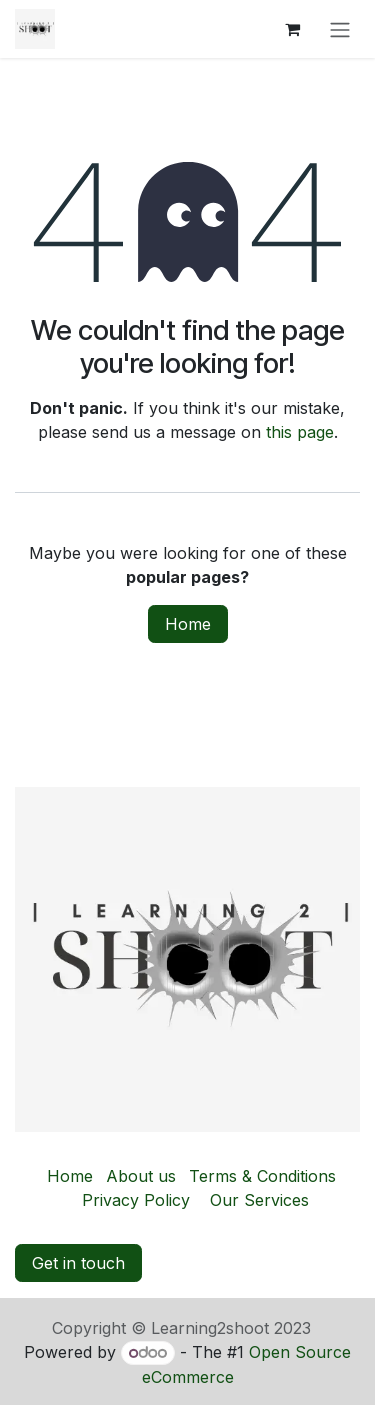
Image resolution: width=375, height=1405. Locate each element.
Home (188, 624)
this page (300, 432)
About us (141, 1176)
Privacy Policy (136, 1200)
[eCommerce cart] (292, 29)
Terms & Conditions (262, 1176)
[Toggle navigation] (340, 29)
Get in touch (78, 1263)
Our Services (259, 1200)
